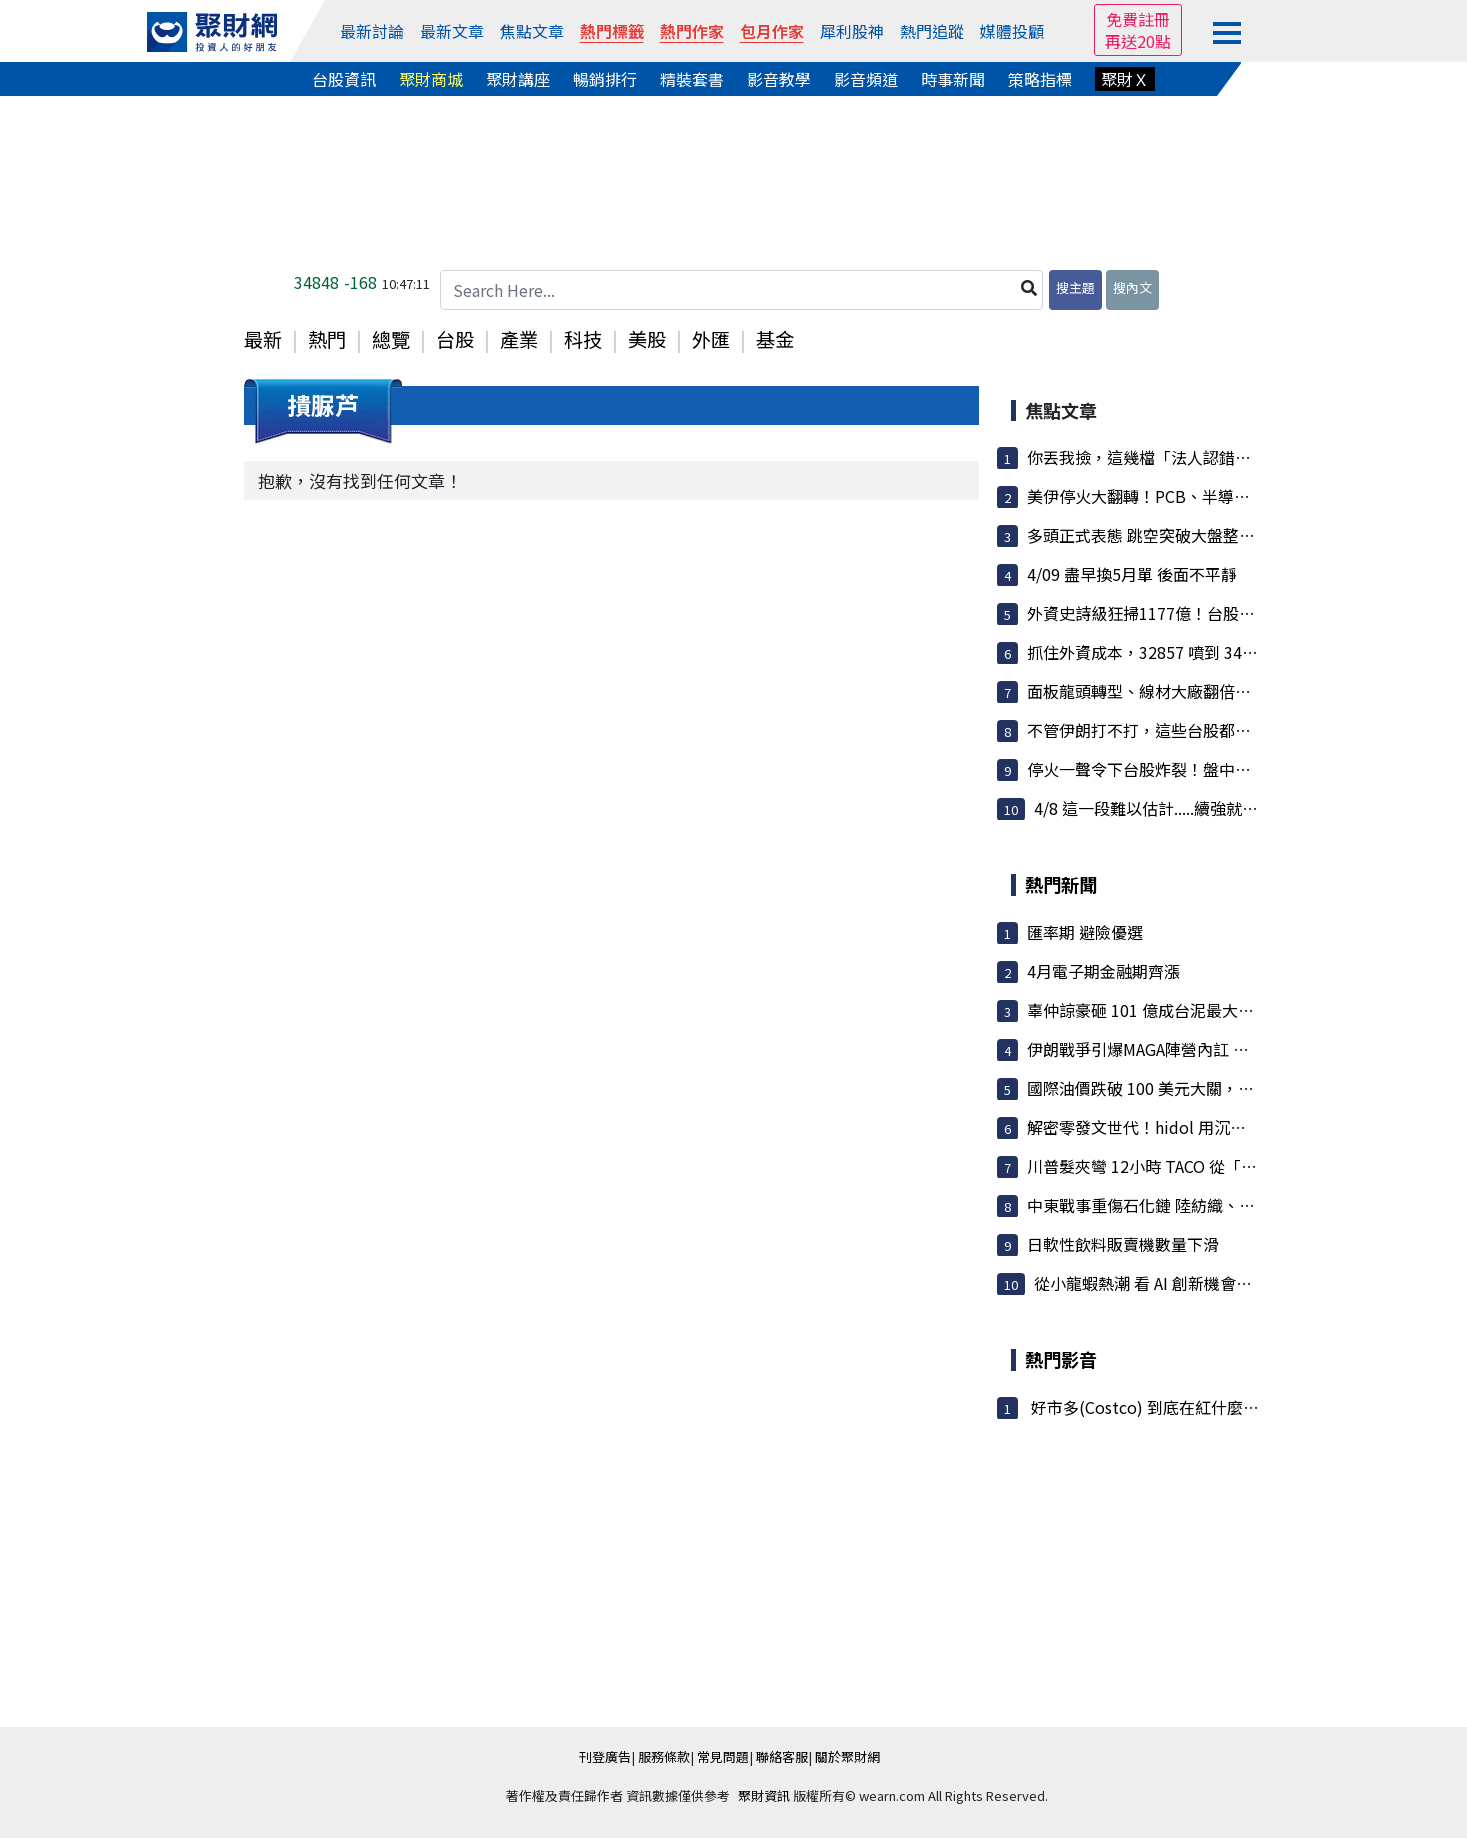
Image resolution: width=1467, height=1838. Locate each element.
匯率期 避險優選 (1085, 932)
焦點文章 (532, 31)
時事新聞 (953, 79)
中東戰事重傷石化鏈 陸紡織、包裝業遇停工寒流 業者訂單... (1237, 1205)
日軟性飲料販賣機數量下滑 (1123, 1244)
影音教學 (779, 79)
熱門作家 (692, 31)
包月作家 (772, 31)
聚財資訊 (764, 1795)
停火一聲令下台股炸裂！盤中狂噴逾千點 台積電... (1203, 769)
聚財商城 (431, 79)
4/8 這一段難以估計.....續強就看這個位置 (1178, 808)
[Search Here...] (742, 290)
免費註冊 (1138, 19)
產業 (519, 339)
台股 (455, 339)
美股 (647, 339)
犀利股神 (852, 31)
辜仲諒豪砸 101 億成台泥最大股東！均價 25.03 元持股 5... (1233, 1010)
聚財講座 (518, 79)
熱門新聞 (1061, 884)
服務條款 (664, 1756)
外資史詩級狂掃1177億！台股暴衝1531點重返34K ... (1213, 613)
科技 (583, 339)
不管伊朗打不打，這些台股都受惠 (1147, 730)
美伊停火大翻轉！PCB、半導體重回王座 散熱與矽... (1210, 496)
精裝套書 (692, 79)
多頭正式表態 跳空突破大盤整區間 (1149, 535)
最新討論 (372, 31)
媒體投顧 (1012, 31)
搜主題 (1075, 287)
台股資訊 (344, 79)
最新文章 (452, 31)
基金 (775, 339)
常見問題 (723, 1756)
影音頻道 (866, 79)
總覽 (391, 339)
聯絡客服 (782, 1756)
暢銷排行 (605, 79)
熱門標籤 (612, 31)
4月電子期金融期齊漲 (1103, 971)
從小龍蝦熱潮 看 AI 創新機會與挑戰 (1159, 1283)
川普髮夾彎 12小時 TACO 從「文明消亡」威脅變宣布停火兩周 (1246, 1166)
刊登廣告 (605, 1756)
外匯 (711, 339)
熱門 (327, 339)
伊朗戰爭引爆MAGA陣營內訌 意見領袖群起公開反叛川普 (1226, 1049)
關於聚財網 (847, 1756)
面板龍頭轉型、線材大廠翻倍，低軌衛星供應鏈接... (1209, 691)
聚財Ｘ (1125, 79)
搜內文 (1132, 287)
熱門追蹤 (932, 31)
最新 (263, 339)
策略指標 (1040, 79)
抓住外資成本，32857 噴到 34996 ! (1153, 652)
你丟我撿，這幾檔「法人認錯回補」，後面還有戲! (1206, 457)
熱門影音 (1061, 1359)
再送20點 (1138, 41)
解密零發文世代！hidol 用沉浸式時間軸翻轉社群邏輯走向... (1238, 1127)
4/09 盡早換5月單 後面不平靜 (1132, 574)
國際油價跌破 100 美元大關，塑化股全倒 (1172, 1088)
